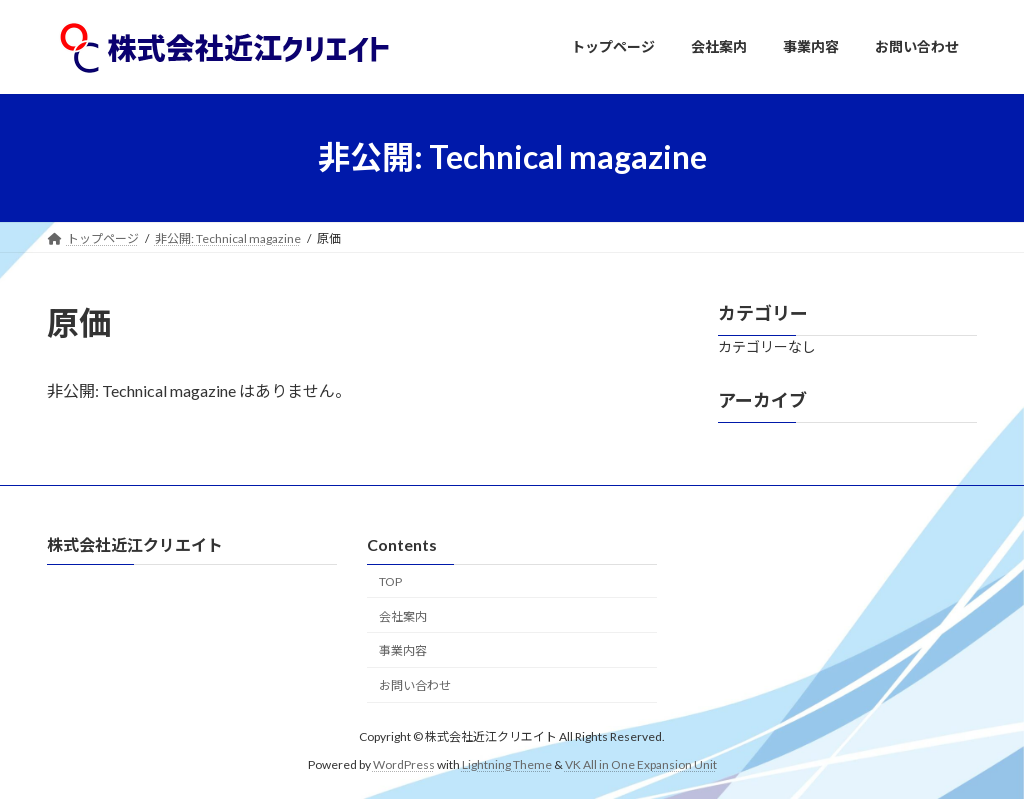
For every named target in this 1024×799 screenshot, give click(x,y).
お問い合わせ (415, 685)
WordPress (404, 763)
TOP (390, 580)
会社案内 (403, 615)
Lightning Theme (507, 763)
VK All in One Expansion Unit (641, 763)
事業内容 (403, 650)
